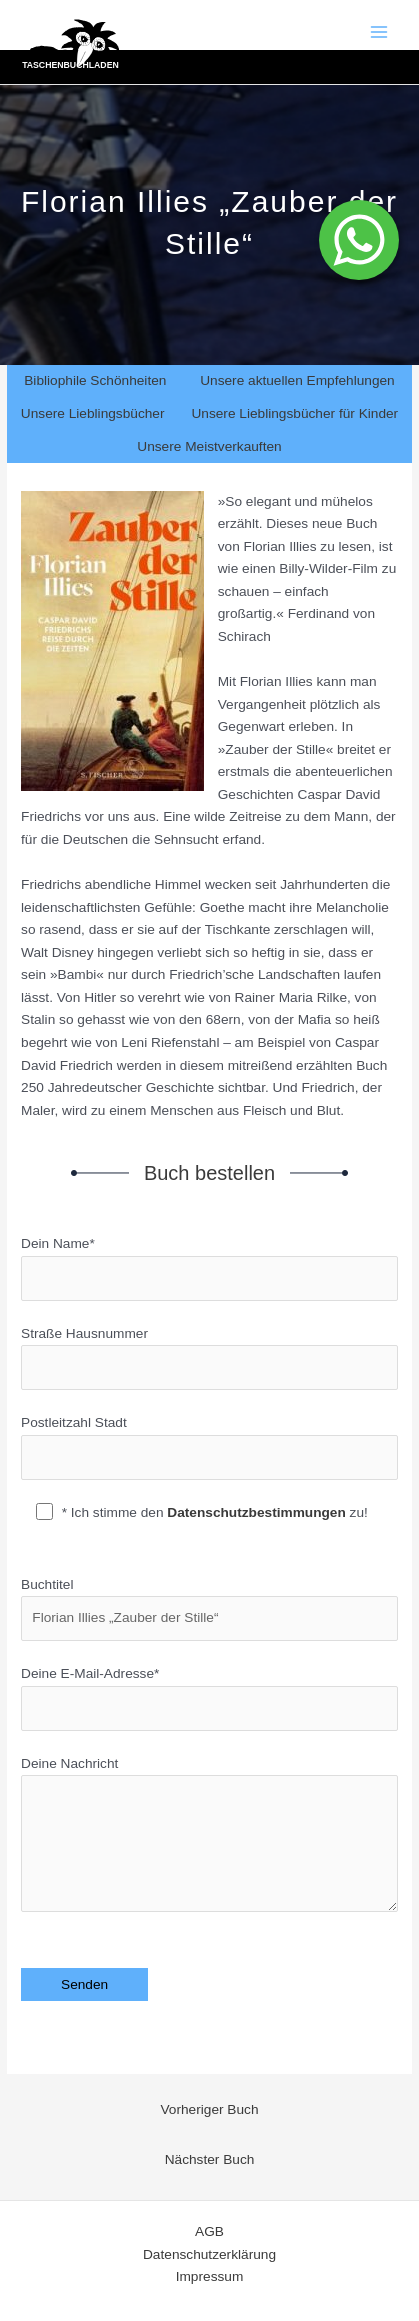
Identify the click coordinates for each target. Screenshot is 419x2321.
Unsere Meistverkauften (209, 446)
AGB (209, 2231)
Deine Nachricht (209, 1838)
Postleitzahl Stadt (209, 1447)
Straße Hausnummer (209, 1358)
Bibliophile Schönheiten (95, 380)
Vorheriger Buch (209, 2109)
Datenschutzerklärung (209, 2254)
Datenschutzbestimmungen (256, 1512)
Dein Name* (209, 1268)
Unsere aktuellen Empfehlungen (297, 380)
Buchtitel (209, 1609)
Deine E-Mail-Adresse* (209, 1698)
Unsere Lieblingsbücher (93, 413)
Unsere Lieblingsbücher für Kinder (294, 413)
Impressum (210, 2276)
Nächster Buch (210, 2159)
